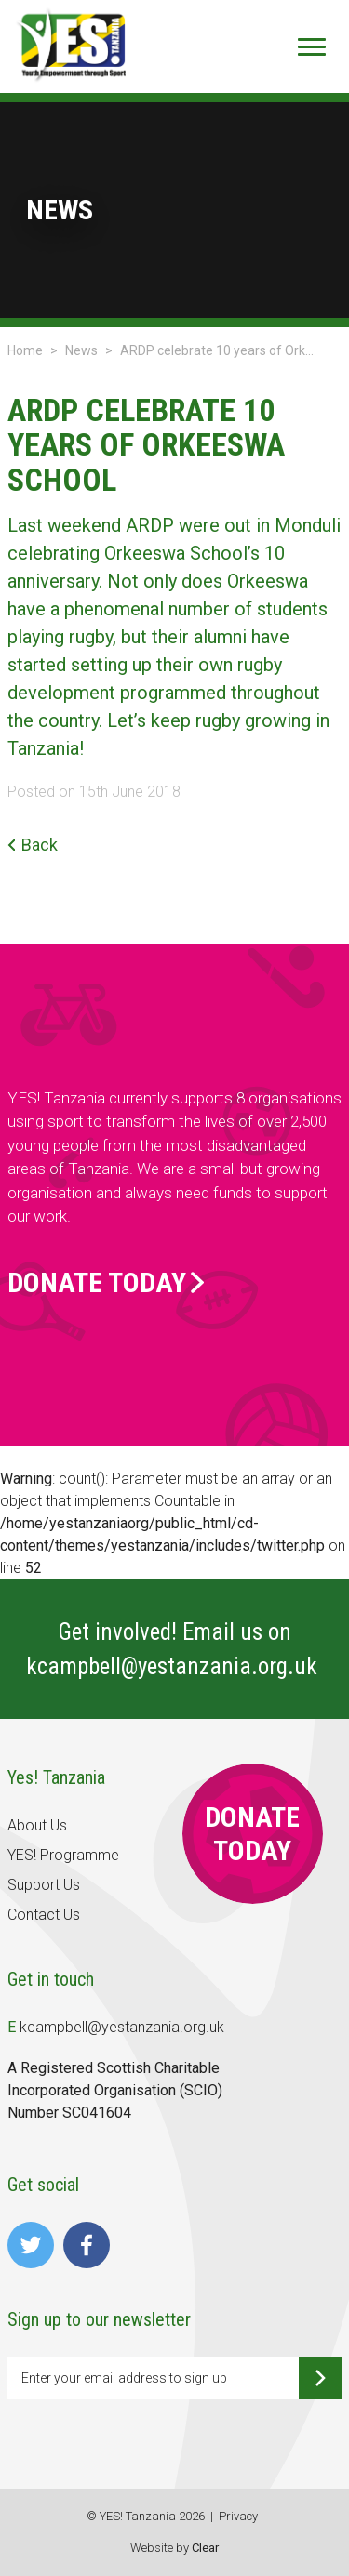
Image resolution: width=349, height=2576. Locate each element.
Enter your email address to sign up (124, 2378)
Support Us (43, 1885)
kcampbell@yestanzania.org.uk (174, 1666)
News (81, 350)
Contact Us (43, 1914)
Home (25, 350)
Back (32, 845)
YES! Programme (63, 1855)
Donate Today (105, 1282)
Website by (174, 2548)
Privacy (238, 2516)
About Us (37, 1825)
